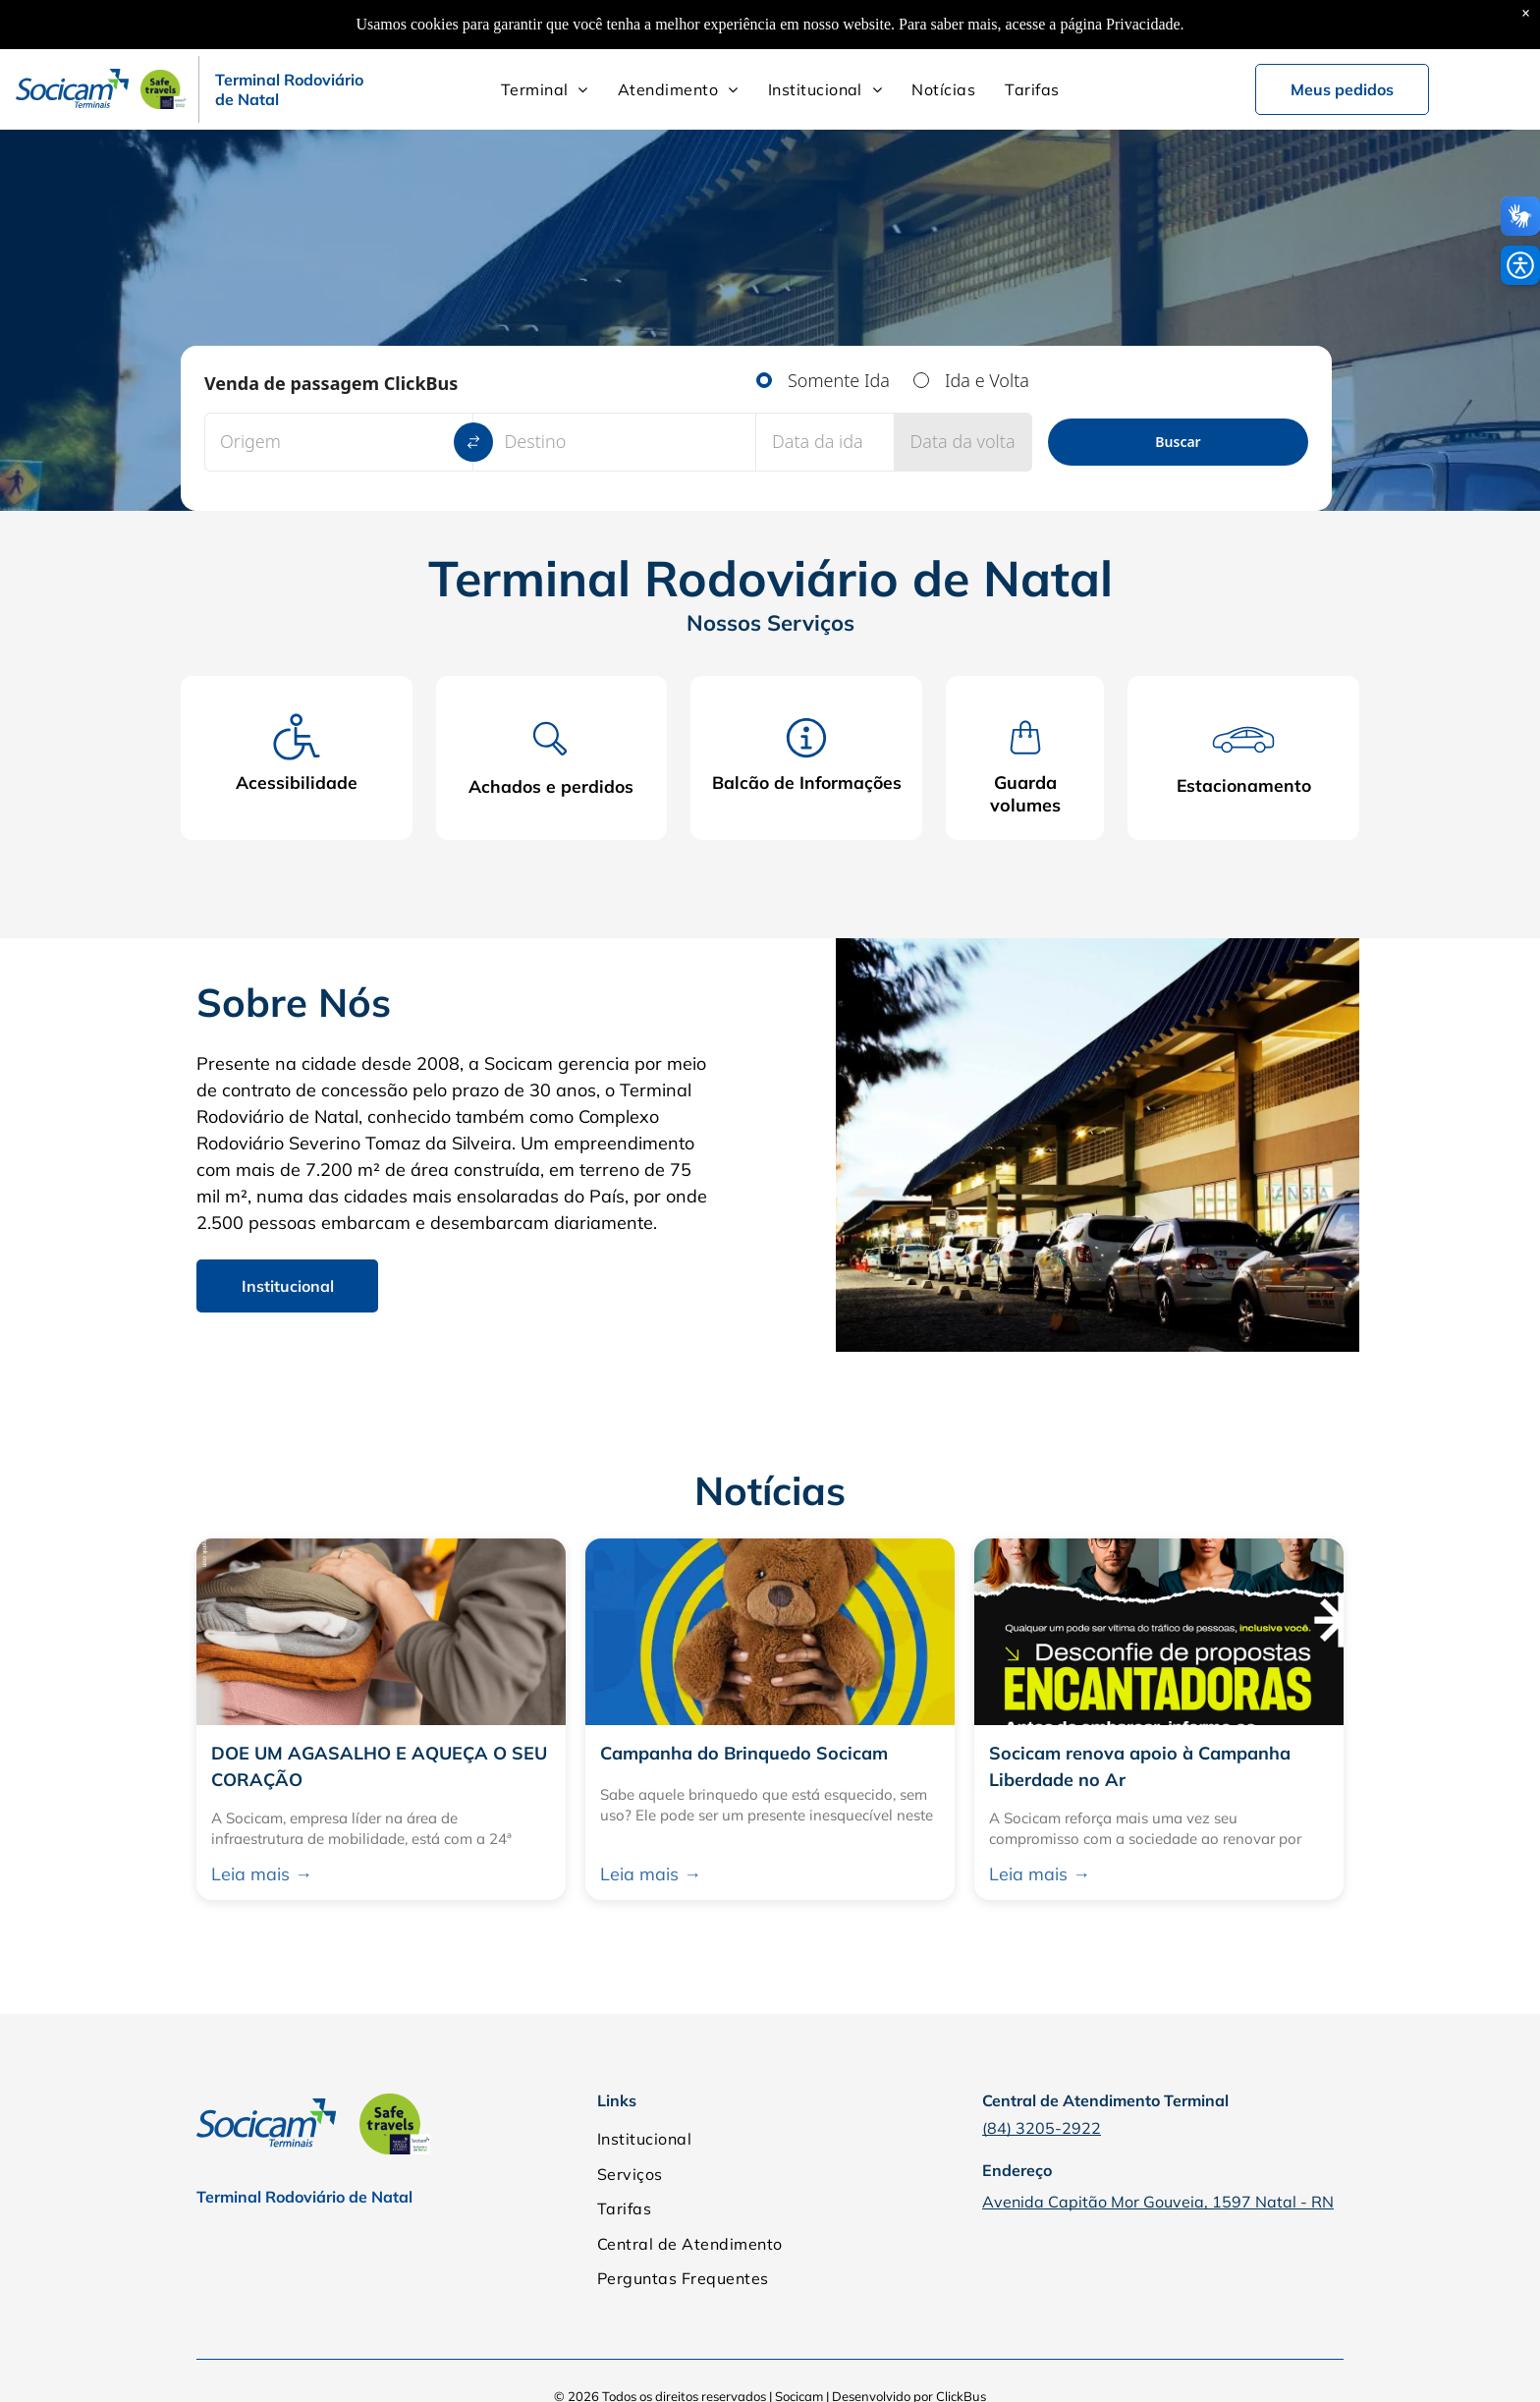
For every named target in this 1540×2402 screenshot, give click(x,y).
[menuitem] (544, 89)
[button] (1520, 265)
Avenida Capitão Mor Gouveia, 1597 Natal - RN (1158, 2202)
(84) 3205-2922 (1041, 2129)
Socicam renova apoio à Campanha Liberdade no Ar (1140, 1767)
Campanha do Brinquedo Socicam (744, 1754)
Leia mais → (261, 1875)
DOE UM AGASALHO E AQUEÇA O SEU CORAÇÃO (379, 1767)
